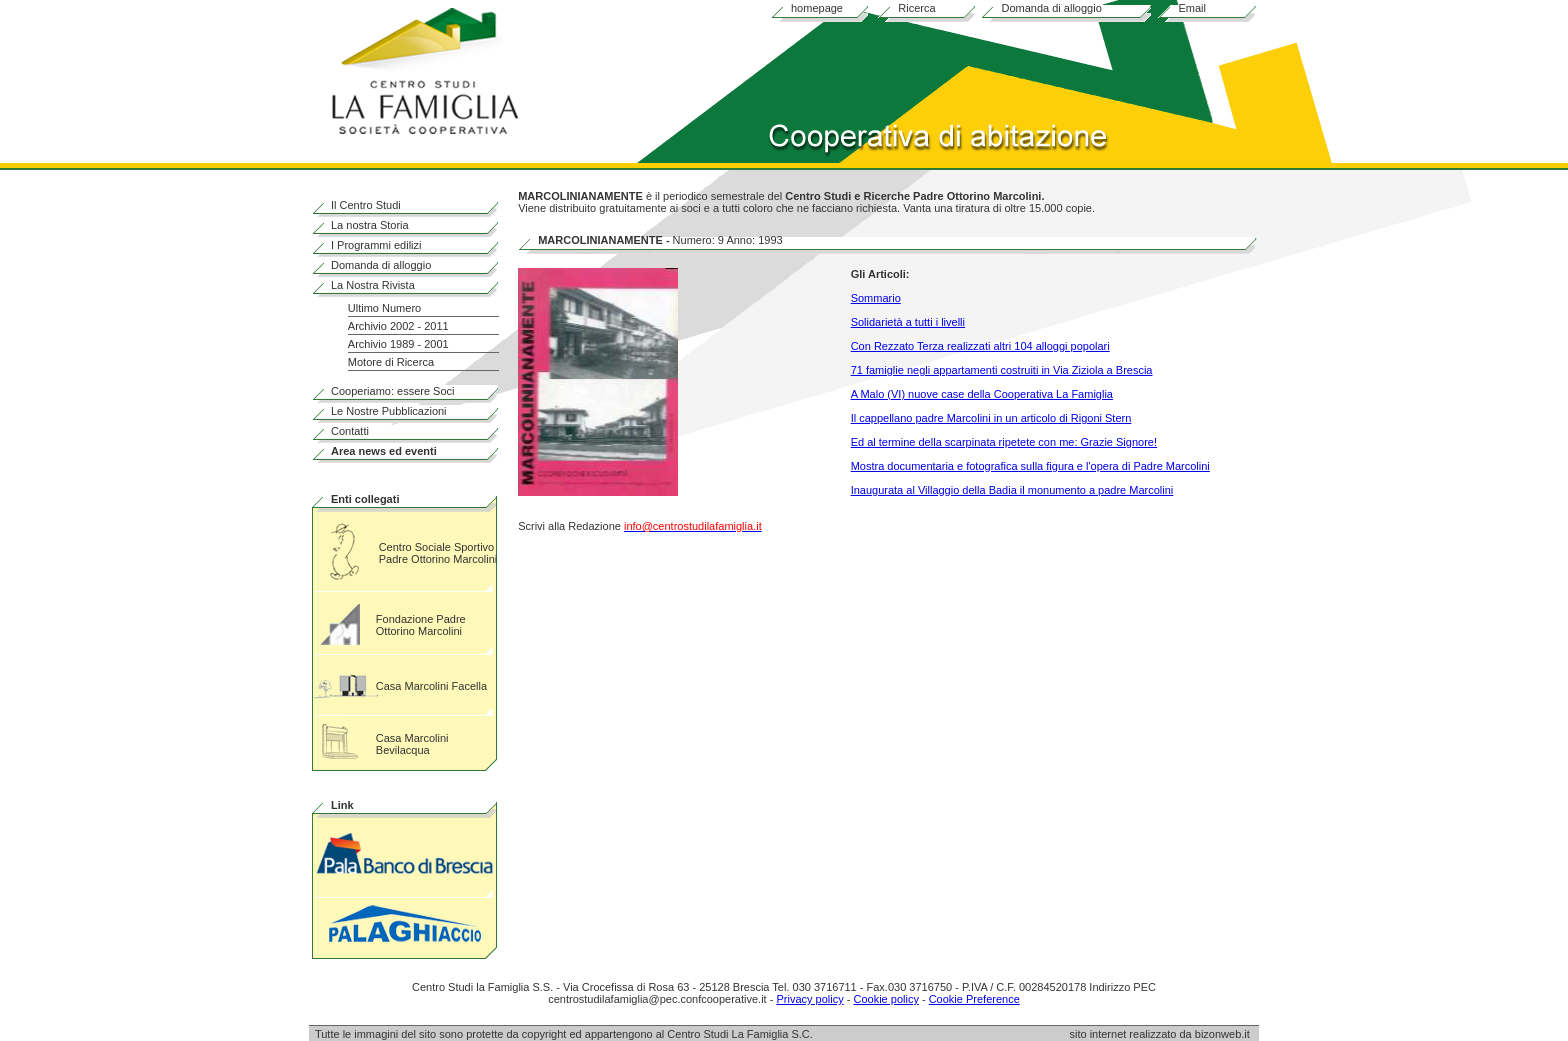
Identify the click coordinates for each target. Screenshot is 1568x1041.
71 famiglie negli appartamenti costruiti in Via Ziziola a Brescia (1002, 370)
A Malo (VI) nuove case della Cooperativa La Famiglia (982, 394)
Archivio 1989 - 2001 (398, 344)
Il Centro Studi (366, 205)
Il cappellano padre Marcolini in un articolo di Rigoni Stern (991, 418)
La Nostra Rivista (373, 285)
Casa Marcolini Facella (431, 686)
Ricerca (916, 8)
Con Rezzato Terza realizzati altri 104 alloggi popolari (980, 346)
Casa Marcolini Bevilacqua (412, 744)
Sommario (876, 298)
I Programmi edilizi (376, 245)
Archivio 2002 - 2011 (398, 326)
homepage (817, 8)
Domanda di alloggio (1051, 8)
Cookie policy (885, 999)
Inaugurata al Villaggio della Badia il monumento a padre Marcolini (1012, 490)
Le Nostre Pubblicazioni (389, 411)
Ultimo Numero (384, 308)
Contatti (350, 431)
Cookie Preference (974, 999)
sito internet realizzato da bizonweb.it (1164, 1034)
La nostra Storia (370, 225)
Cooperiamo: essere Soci (393, 391)
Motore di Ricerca (391, 362)
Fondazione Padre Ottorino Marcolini (421, 625)
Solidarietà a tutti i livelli (908, 322)
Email (1192, 8)
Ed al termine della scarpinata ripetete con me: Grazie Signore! (1004, 442)
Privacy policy (809, 999)
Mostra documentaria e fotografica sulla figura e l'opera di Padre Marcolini (1030, 466)
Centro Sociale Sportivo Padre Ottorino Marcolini (438, 553)
